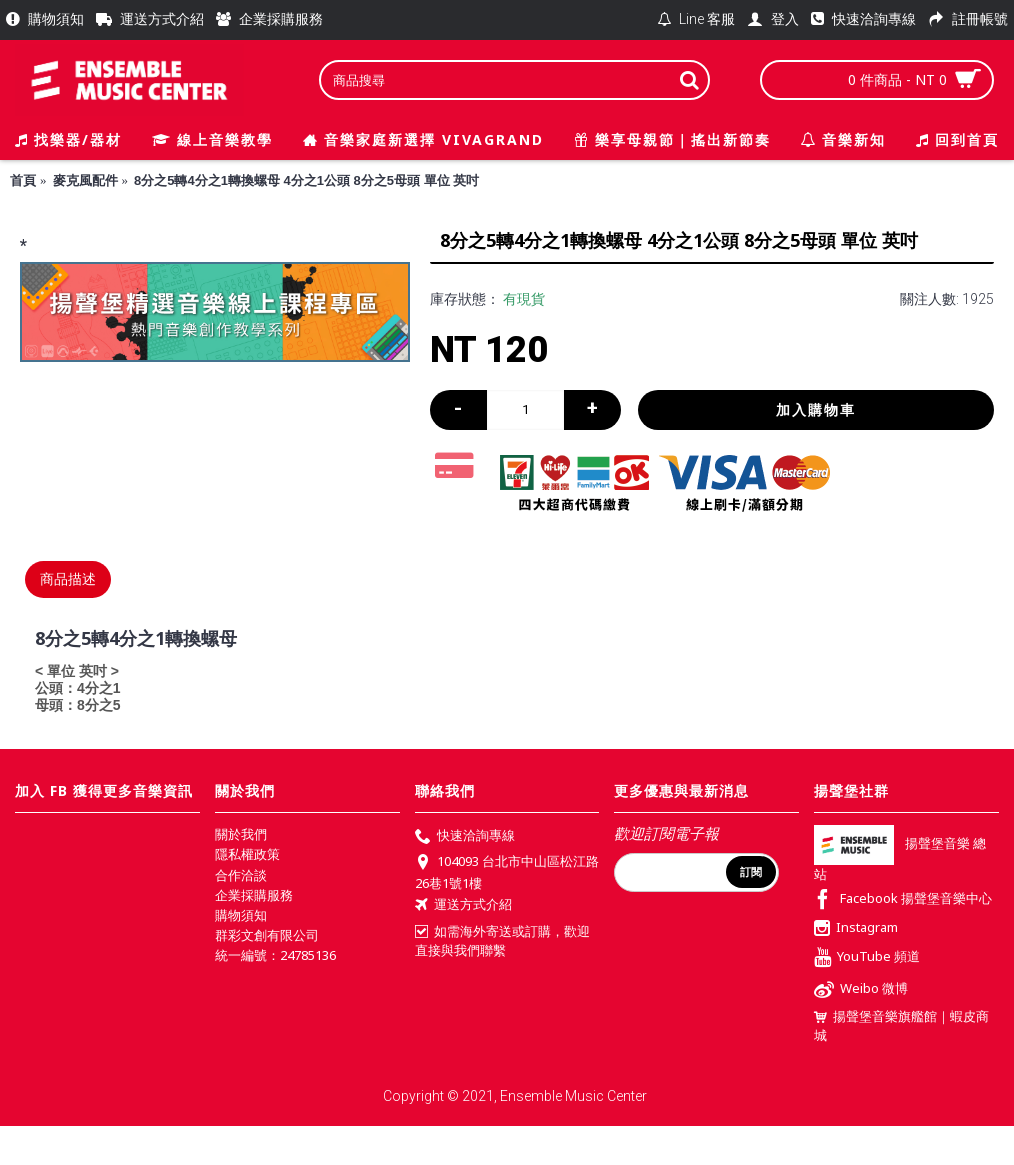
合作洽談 (241, 875)
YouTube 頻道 (867, 958)
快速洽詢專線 (465, 837)
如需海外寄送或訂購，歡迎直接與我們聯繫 (502, 941)
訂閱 (751, 872)
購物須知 (241, 915)
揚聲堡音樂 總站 (900, 859)
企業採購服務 (254, 895)
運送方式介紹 (463, 906)
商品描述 (68, 579)
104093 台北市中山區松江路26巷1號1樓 (507, 872)
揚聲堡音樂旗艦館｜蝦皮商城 (901, 1026)
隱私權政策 (247, 854)
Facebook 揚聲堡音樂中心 (903, 900)
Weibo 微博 (861, 990)
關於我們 (241, 834)
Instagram (856, 929)
